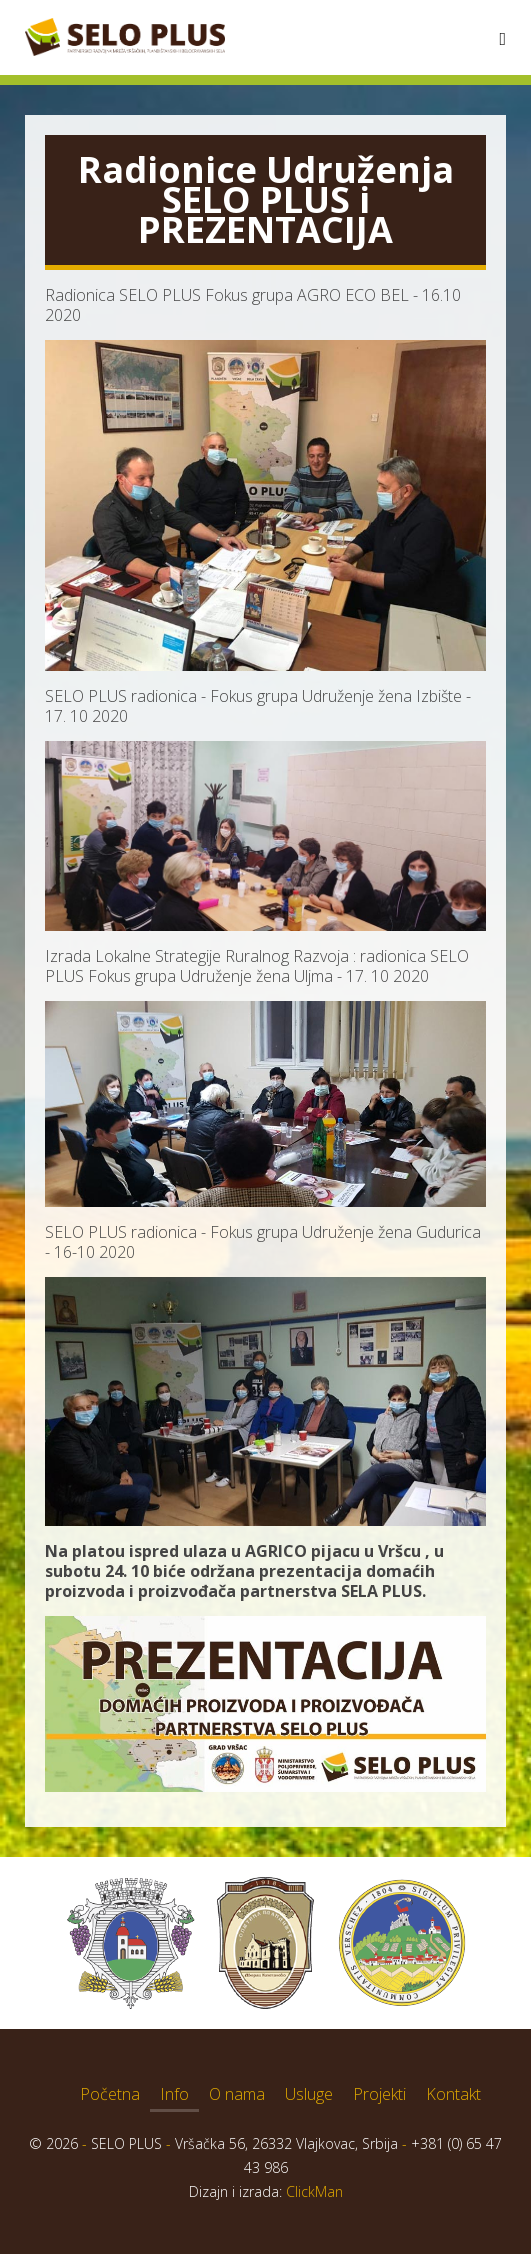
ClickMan (314, 2191)
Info (174, 2094)
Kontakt (453, 2094)
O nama (237, 2094)
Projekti (379, 2094)
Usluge (309, 2094)
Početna (110, 2094)
